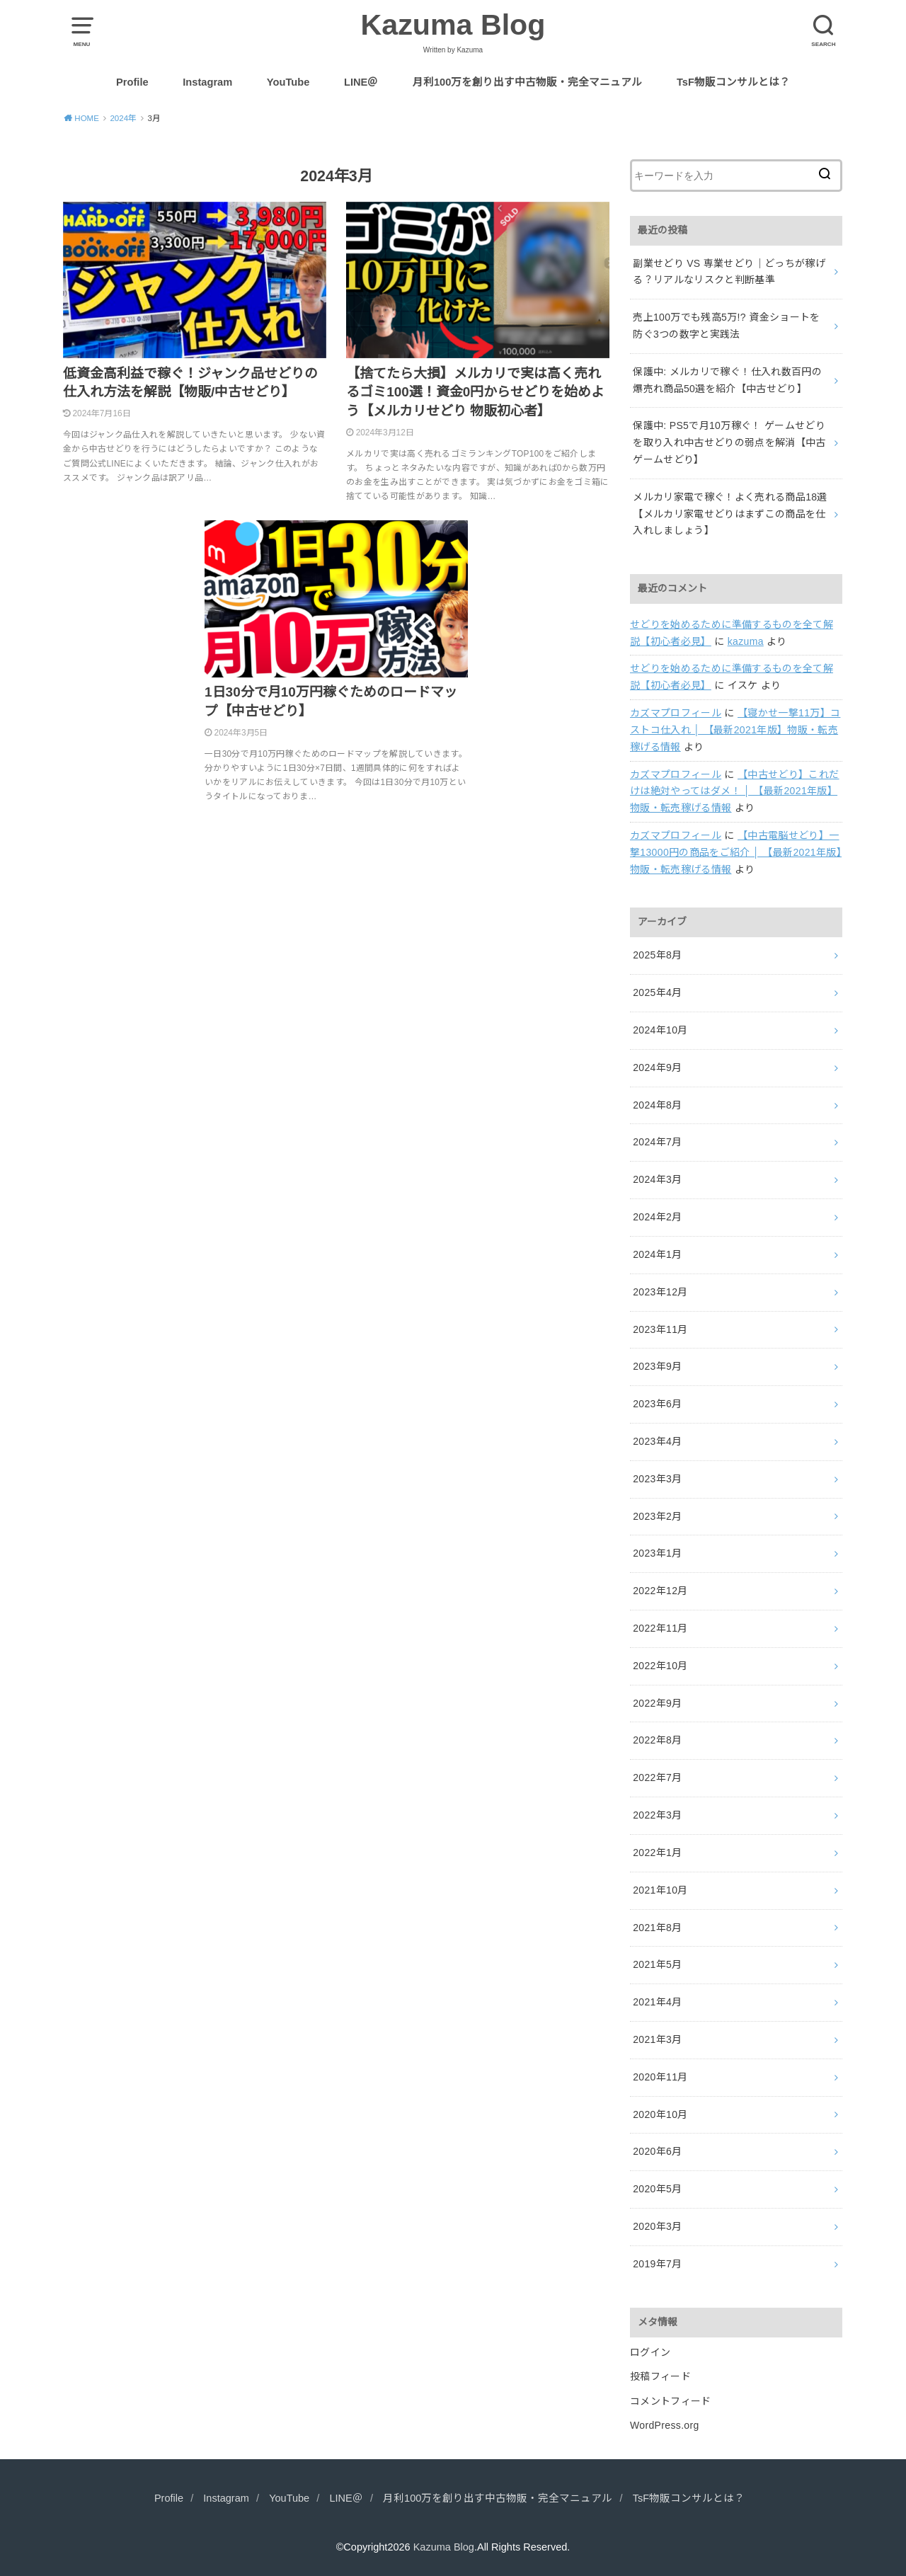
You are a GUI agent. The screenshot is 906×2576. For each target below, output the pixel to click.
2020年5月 (657, 2188)
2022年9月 (657, 1703)
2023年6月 (657, 1403)
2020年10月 (660, 2114)
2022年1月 (657, 1852)
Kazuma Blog (453, 24)
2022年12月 (660, 1590)
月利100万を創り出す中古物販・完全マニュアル (527, 82)
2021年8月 (657, 1927)
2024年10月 (660, 1030)
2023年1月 (657, 1553)
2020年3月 (657, 2226)
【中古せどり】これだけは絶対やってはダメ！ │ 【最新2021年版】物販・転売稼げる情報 (734, 791)
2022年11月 (660, 1628)
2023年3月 (657, 1478)
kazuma (746, 641)
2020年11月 (660, 2077)
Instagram (207, 82)
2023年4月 (657, 1441)
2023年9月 (657, 1366)
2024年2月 (657, 1217)
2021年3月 (657, 2039)
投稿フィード (660, 2376)
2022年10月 (660, 1665)
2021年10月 (660, 1890)
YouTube (288, 82)
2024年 (123, 118)
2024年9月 (657, 1067)
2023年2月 (657, 1516)
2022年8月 (657, 1740)
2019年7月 (657, 2263)
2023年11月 (660, 1329)
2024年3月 (657, 1179)
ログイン (650, 2352)
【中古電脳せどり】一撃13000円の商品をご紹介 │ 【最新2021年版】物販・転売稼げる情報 (736, 852)
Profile (132, 82)
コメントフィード (670, 2401)
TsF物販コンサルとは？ (733, 82)
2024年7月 (657, 1141)
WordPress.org (664, 2425)
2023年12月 (660, 1292)
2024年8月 (657, 1105)
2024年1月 (657, 1254)
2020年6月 (657, 2151)
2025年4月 (657, 992)
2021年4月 (657, 2002)
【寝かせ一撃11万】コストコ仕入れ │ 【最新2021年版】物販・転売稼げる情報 (735, 729)
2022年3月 (657, 1815)
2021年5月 (657, 1964)
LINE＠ (361, 82)
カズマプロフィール (675, 713)
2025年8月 (657, 955)
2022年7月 (657, 1777)
